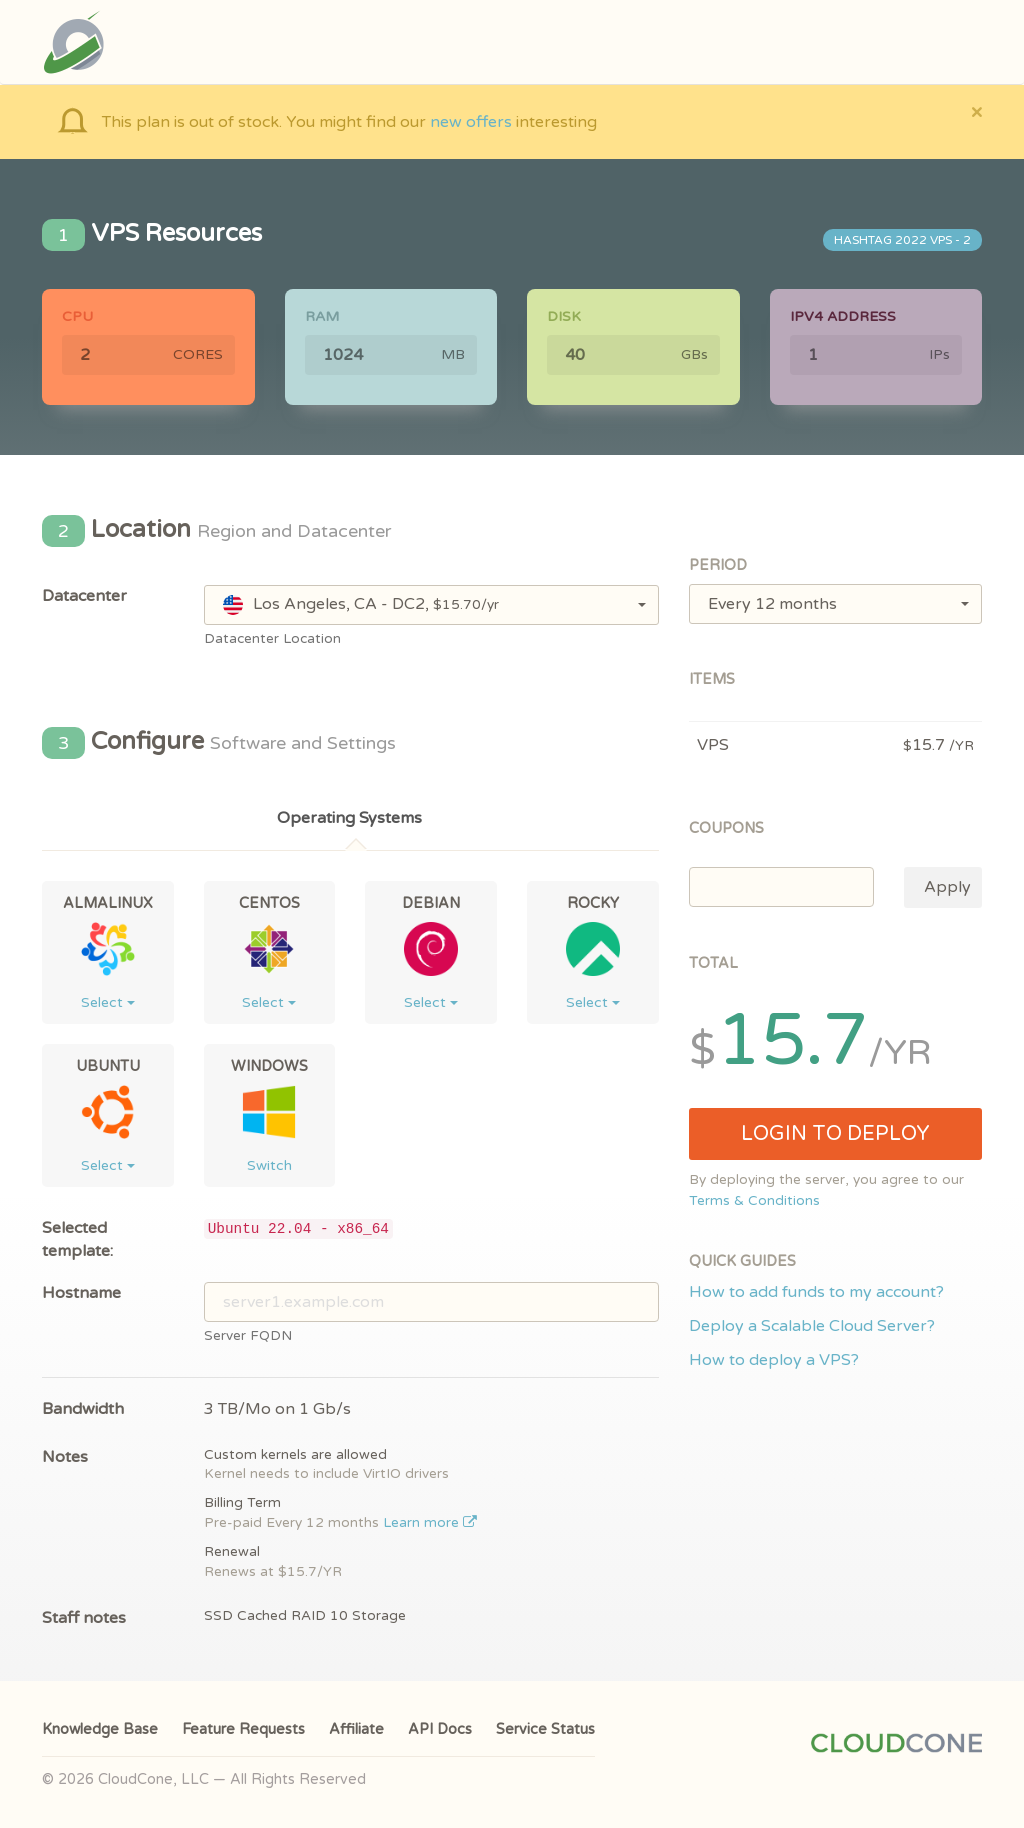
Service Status (545, 1729)
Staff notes (84, 1618)
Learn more (430, 1523)
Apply (947, 887)
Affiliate (356, 1729)
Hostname (81, 1293)
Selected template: (77, 1239)
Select (108, 1002)
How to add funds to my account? (816, 1292)
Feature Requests (243, 1729)
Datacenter (84, 596)
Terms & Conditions (754, 1201)
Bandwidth (83, 1409)
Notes (65, 1457)
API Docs (440, 1729)
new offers (471, 122)
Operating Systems (349, 818)
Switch (269, 1165)
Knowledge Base (100, 1729)
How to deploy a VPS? (774, 1360)
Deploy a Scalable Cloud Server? (812, 1326)
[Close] (976, 111)
